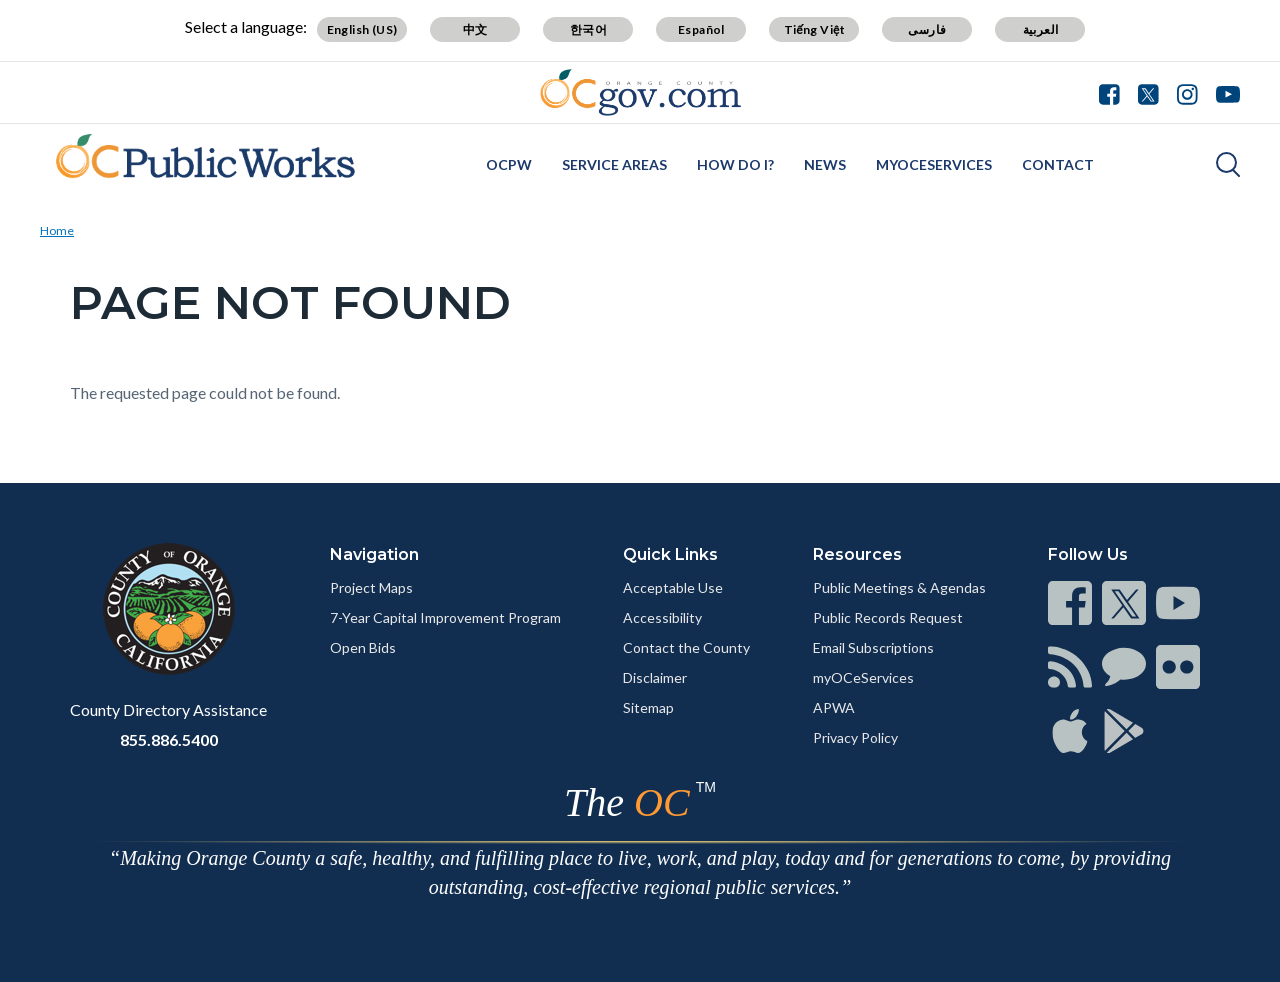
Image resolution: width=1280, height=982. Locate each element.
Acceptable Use (673, 587)
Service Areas (614, 164)
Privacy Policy (855, 737)
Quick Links (670, 554)
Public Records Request (888, 617)
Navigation (374, 554)
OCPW (509, 164)
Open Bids (363, 647)
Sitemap (648, 707)
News (825, 164)
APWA (834, 707)
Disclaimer (655, 677)
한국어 (588, 29)
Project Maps (371, 587)
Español (701, 29)
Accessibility (662, 617)
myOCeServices (934, 164)
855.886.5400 (169, 739)
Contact (1058, 164)
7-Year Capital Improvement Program (445, 617)
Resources (857, 554)
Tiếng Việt (815, 29)
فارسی (927, 29)
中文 (475, 29)
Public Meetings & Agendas (899, 587)
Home (57, 230)
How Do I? (735, 164)
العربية (1041, 29)
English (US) (362, 29)
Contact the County (686, 647)
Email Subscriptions (873, 647)
